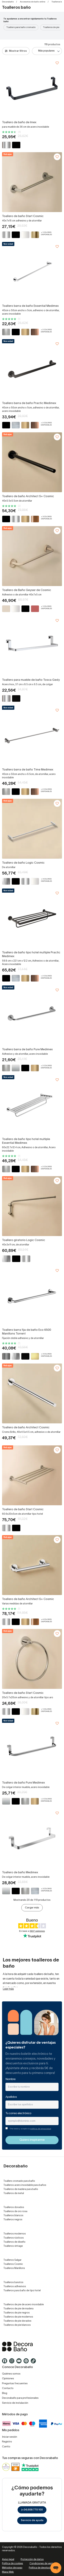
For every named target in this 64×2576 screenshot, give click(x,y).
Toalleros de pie (51, 27)
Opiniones (8, 2378)
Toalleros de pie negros (16, 2313)
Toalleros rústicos (13, 2238)
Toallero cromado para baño (19, 2181)
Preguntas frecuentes (15, 2383)
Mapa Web (8, 2572)
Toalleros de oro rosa (15, 2211)
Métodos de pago (12, 2568)
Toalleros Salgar (12, 2260)
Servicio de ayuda (32, 2520)
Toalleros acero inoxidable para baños (24, 2185)
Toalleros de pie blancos (17, 2325)
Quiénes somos (11, 2374)
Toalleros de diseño (14, 2242)
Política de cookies (12, 2564)
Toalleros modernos (14, 2234)
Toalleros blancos (13, 2215)
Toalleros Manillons (14, 2268)
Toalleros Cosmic (13, 2264)
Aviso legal (8, 2559)
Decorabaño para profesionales (20, 2398)
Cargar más (32, 1908)
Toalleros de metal (13, 2193)
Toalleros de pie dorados (17, 2321)
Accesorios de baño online (32, 2)
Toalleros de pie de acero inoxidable (23, 2305)
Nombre (10, 2079)
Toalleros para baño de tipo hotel (22, 2291)
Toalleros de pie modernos (18, 2317)
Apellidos (11, 2097)
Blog (4, 2393)
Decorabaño (8, 2)
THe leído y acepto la (30, 2129)
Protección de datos (32, 2559)
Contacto (7, 2388)
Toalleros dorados (13, 2207)
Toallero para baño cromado (20, 27)
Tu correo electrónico (18, 2113)
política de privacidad (40, 2129)
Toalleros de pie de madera (18, 2309)
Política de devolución (41, 2568)
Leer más (8, 1989)
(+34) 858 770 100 (32, 2510)
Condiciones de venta (42, 2564)
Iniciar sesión (9, 2437)
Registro (7, 2442)
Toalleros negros (12, 2220)
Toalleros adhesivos (14, 2286)
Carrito (6, 2446)
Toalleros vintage (13, 2246)
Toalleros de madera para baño (20, 2189)
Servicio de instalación (15, 2403)
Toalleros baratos (13, 2282)
